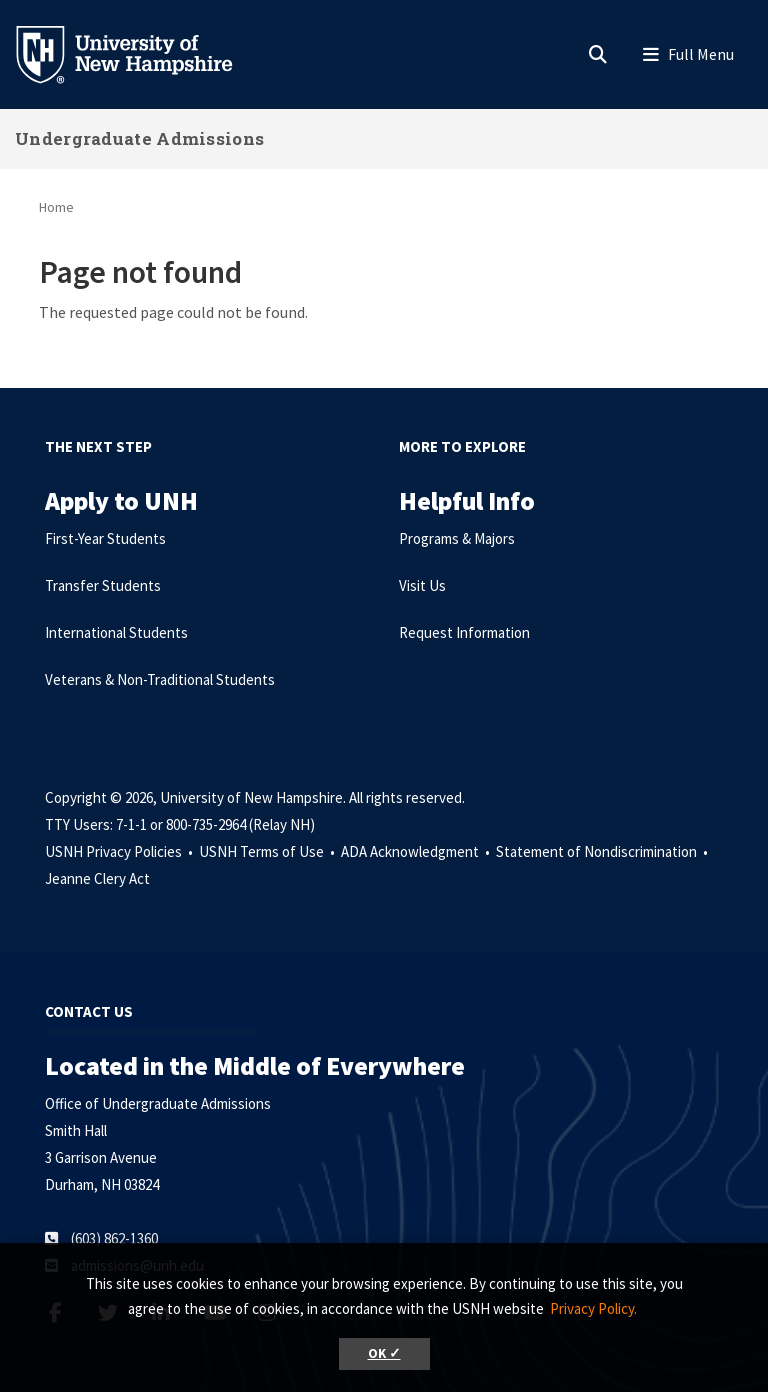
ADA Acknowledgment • (417, 851)
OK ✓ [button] (384, 1353)
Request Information (464, 632)
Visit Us (422, 585)
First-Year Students (105, 538)
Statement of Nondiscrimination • (603, 851)
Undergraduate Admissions (139, 138)
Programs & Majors (457, 538)
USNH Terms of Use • (268, 851)
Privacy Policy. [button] (593, 1308)
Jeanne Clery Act (97, 878)
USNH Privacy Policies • (120, 851)
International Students (116, 632)
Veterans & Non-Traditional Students (160, 679)
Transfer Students (103, 585)
